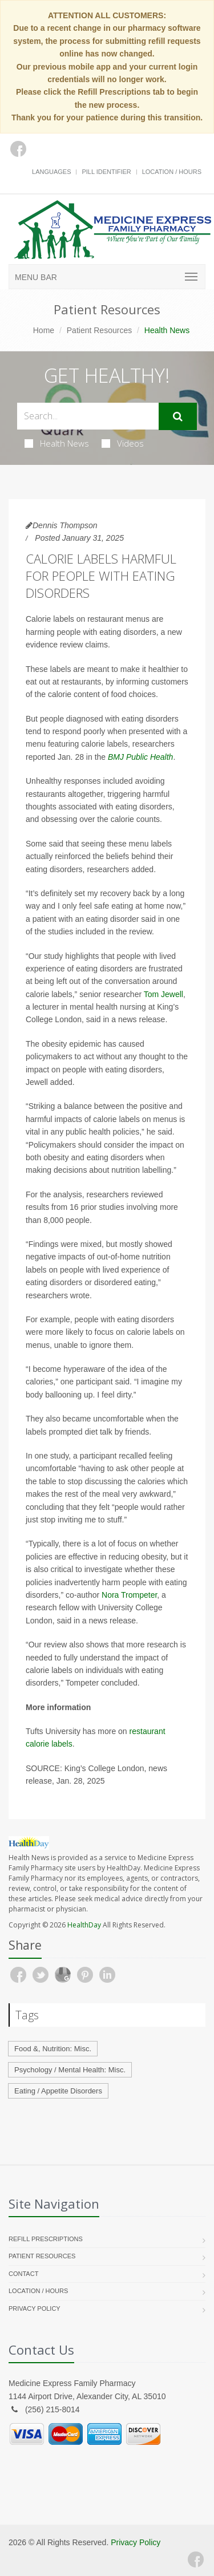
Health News (57, 443)
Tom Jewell (163, 994)
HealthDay (84, 1925)
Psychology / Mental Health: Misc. (70, 2069)
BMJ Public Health (140, 757)
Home (43, 330)
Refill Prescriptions (46, 2238)
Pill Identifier (106, 171)
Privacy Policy (34, 2308)
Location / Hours (171, 171)
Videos (123, 443)
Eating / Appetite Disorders (58, 2091)
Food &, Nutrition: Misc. (52, 2048)
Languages (51, 171)
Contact (23, 2273)
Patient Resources (99, 330)
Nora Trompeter (129, 1594)
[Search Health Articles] (88, 416)
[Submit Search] (178, 416)
